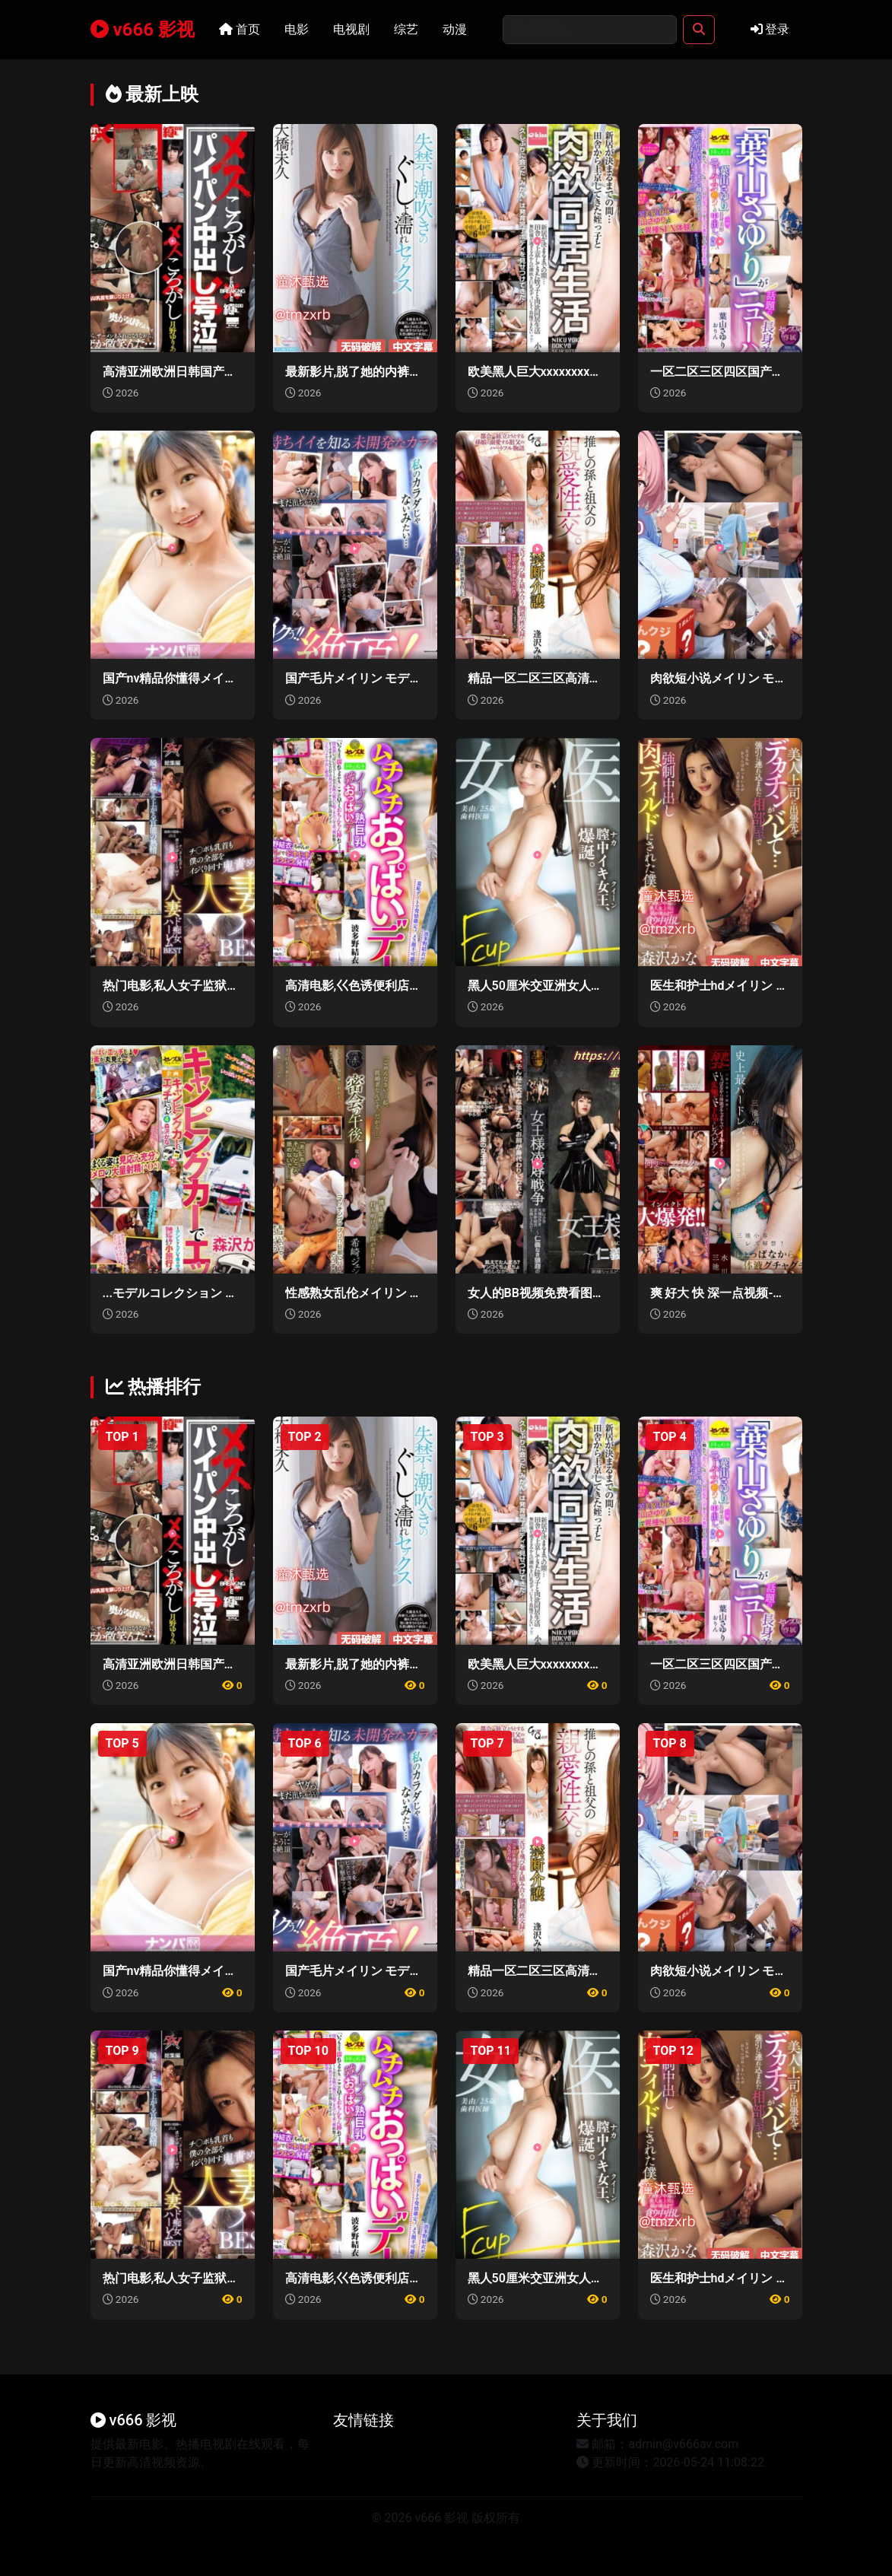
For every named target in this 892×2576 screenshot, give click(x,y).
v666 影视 (142, 29)
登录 (770, 29)
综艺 (406, 29)
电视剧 (351, 29)
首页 (239, 29)
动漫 (455, 29)
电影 (296, 29)
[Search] (590, 29)
